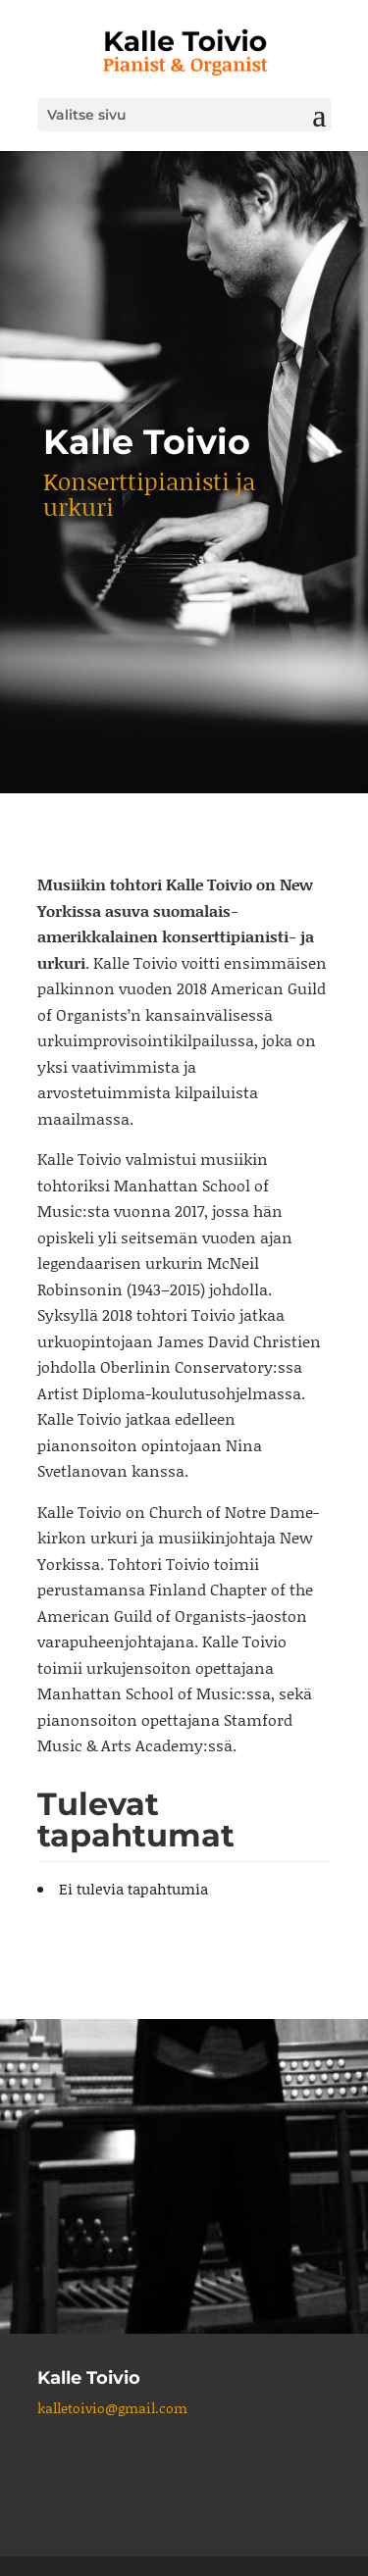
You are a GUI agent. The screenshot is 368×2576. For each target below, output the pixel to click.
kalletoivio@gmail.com (112, 2408)
